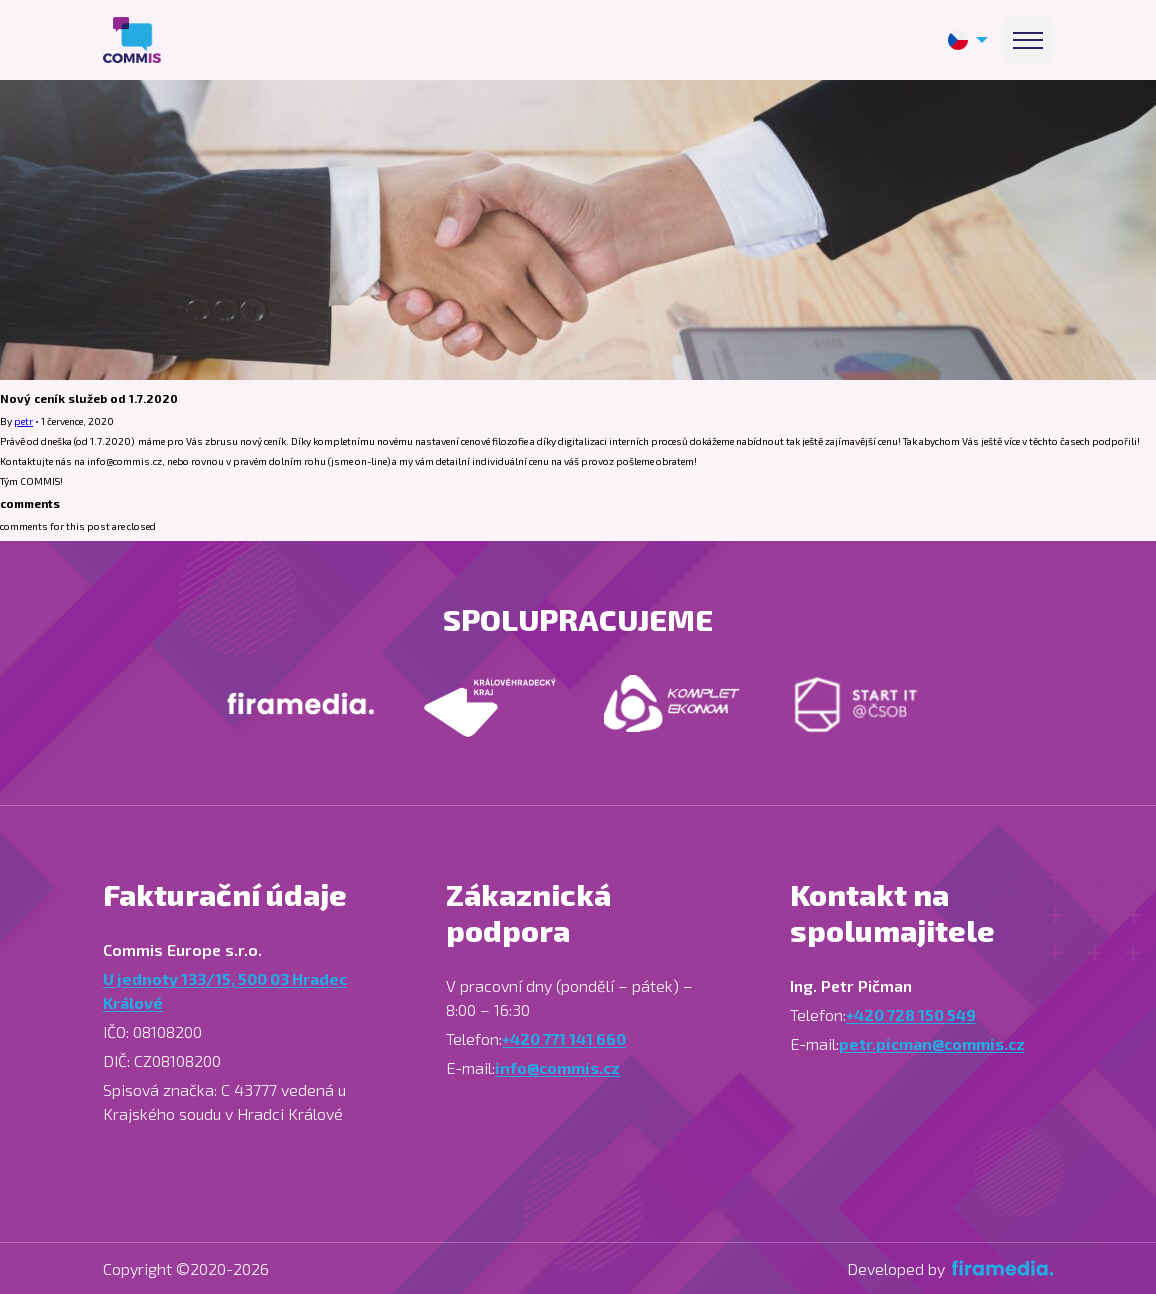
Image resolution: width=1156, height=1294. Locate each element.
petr (23, 421)
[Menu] (1028, 40)
